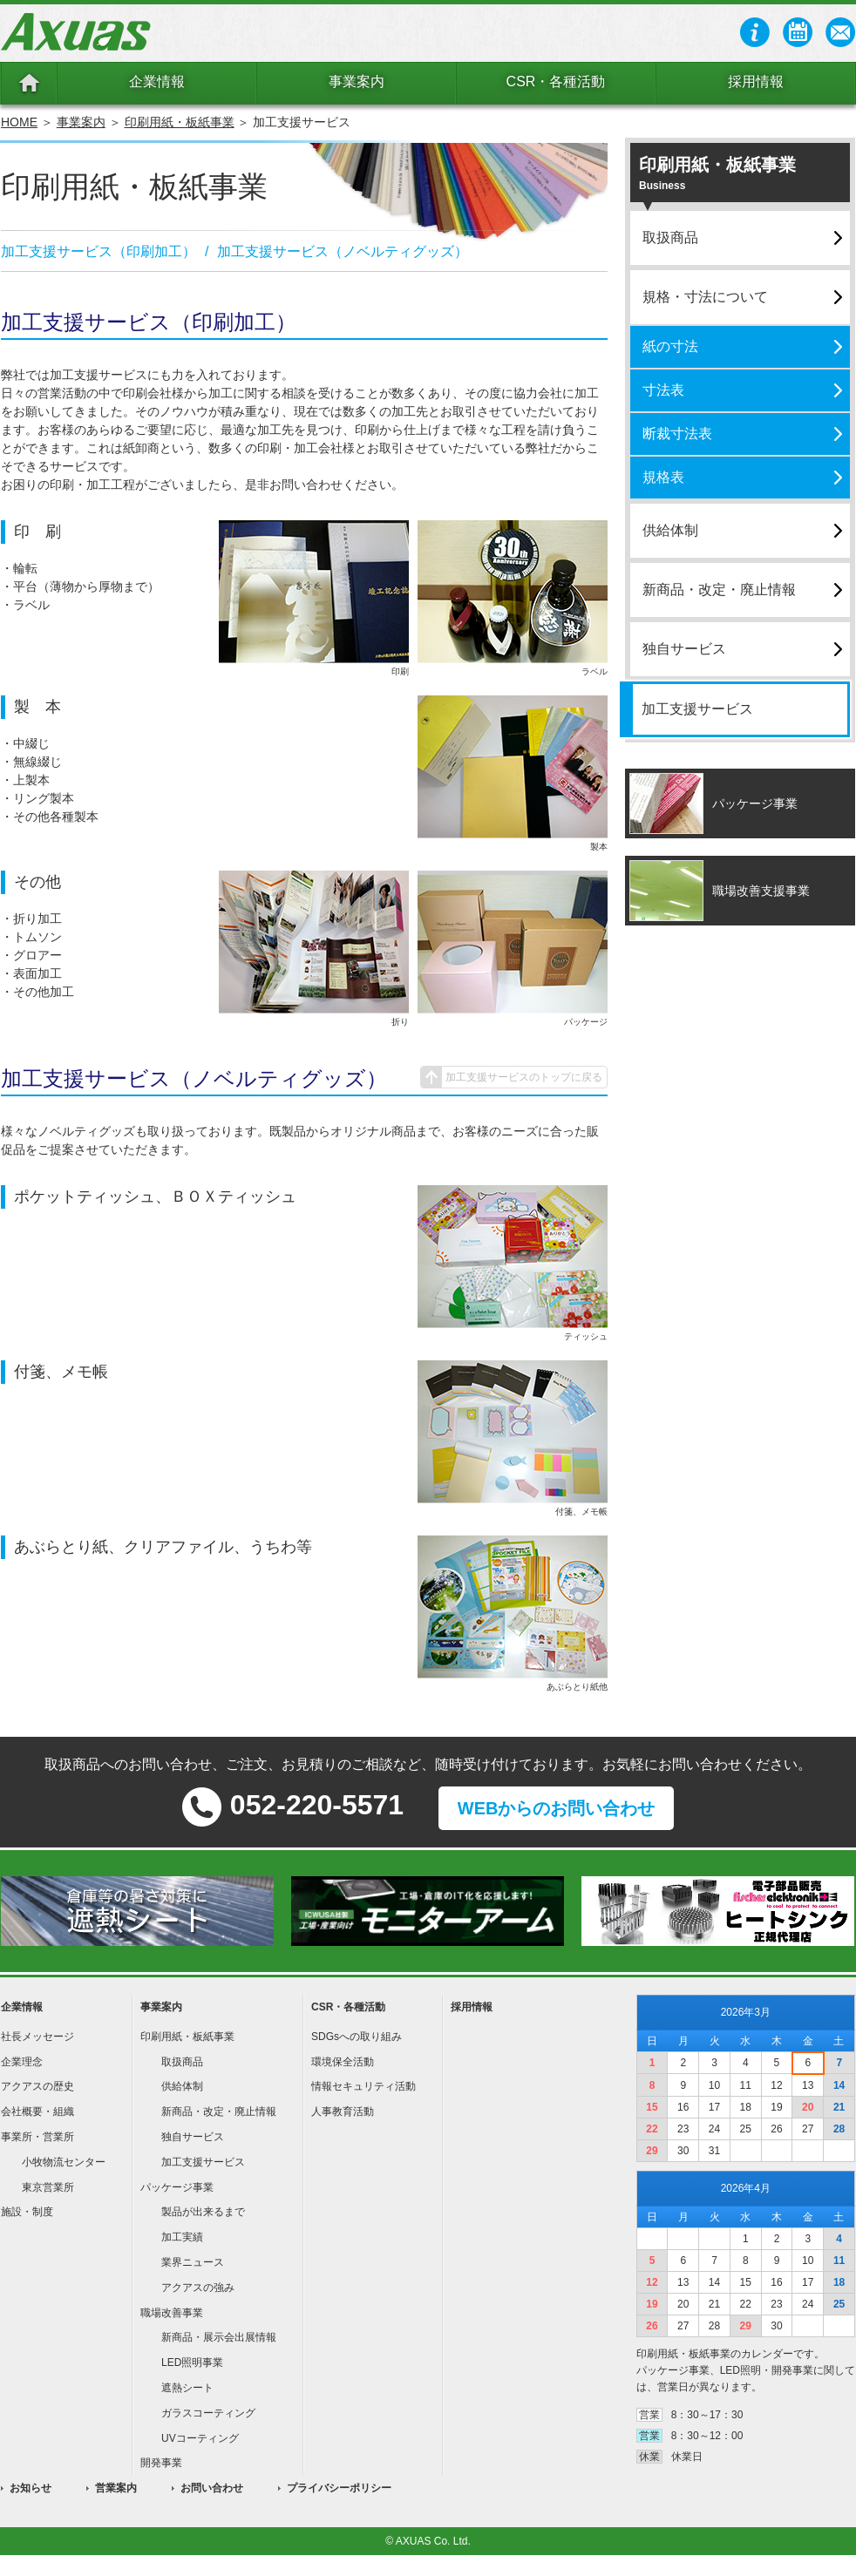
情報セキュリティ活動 (363, 2086)
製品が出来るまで (203, 2212)
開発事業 (161, 2463)
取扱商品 (670, 237)
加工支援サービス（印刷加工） (98, 251)
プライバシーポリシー (339, 2488)
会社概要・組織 (37, 2111)
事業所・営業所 (37, 2137)
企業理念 (22, 2062)
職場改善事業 (171, 2313)
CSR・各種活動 (556, 81)
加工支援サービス (697, 709)
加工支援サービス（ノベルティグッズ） (342, 251)
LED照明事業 (192, 2362)
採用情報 (756, 81)
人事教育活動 (342, 2111)
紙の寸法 (670, 346)
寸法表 (663, 390)
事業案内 (356, 81)
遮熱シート (187, 2388)
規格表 (663, 477)
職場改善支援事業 (761, 891)
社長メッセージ (37, 2036)
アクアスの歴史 (37, 2086)
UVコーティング (200, 2438)
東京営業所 (48, 2187)
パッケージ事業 (755, 803)
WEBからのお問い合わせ (557, 1808)
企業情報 (157, 81)
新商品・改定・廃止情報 (719, 589)
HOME (19, 122)
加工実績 (182, 2237)
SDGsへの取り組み (356, 2036)
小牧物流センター (63, 2162)
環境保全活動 (342, 2062)
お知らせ (30, 2488)
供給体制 (670, 530)
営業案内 (116, 2488)
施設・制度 (27, 2212)
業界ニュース (192, 2262)
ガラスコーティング (208, 2413)
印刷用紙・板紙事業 (179, 122)
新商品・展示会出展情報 (218, 2337)
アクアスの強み (197, 2287)
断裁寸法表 (677, 433)
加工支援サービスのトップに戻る (523, 1077)
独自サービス (684, 648)
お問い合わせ (211, 2488)
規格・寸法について (705, 296)
